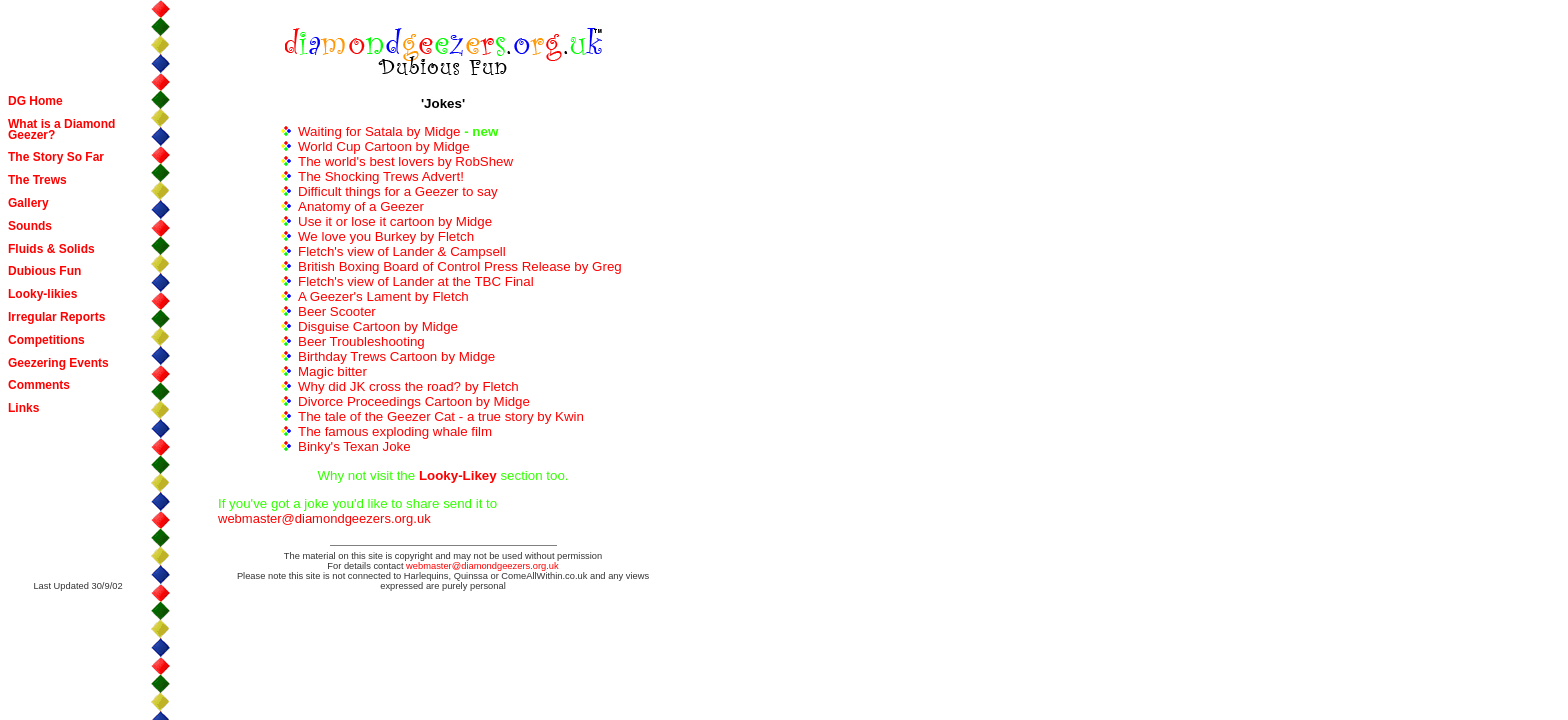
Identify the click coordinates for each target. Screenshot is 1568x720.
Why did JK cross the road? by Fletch (408, 386)
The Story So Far (56, 157)
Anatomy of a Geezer (361, 206)
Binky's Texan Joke (354, 446)
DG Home (35, 101)
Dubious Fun (44, 271)
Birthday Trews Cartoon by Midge (396, 356)
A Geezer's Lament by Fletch (383, 296)
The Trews (37, 180)
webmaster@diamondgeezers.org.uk (324, 518)
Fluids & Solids (51, 249)
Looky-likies (42, 294)
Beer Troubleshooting (361, 341)
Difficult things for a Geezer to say (398, 191)
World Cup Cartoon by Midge (384, 146)
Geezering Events (58, 363)
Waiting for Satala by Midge (379, 131)
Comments (39, 385)
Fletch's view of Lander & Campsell (402, 251)
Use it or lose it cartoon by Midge (395, 221)
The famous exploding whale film (395, 431)
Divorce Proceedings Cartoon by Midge (414, 401)
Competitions (46, 340)
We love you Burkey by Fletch (386, 236)
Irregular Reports (56, 317)
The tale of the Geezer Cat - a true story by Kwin (441, 416)
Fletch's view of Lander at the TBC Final (416, 281)
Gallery (28, 203)
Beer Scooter (337, 311)
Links (23, 408)
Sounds (30, 226)
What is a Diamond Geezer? (61, 129)
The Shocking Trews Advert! (381, 176)
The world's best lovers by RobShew (405, 161)
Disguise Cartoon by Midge (378, 326)
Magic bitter (332, 371)
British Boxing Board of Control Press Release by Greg (460, 266)
